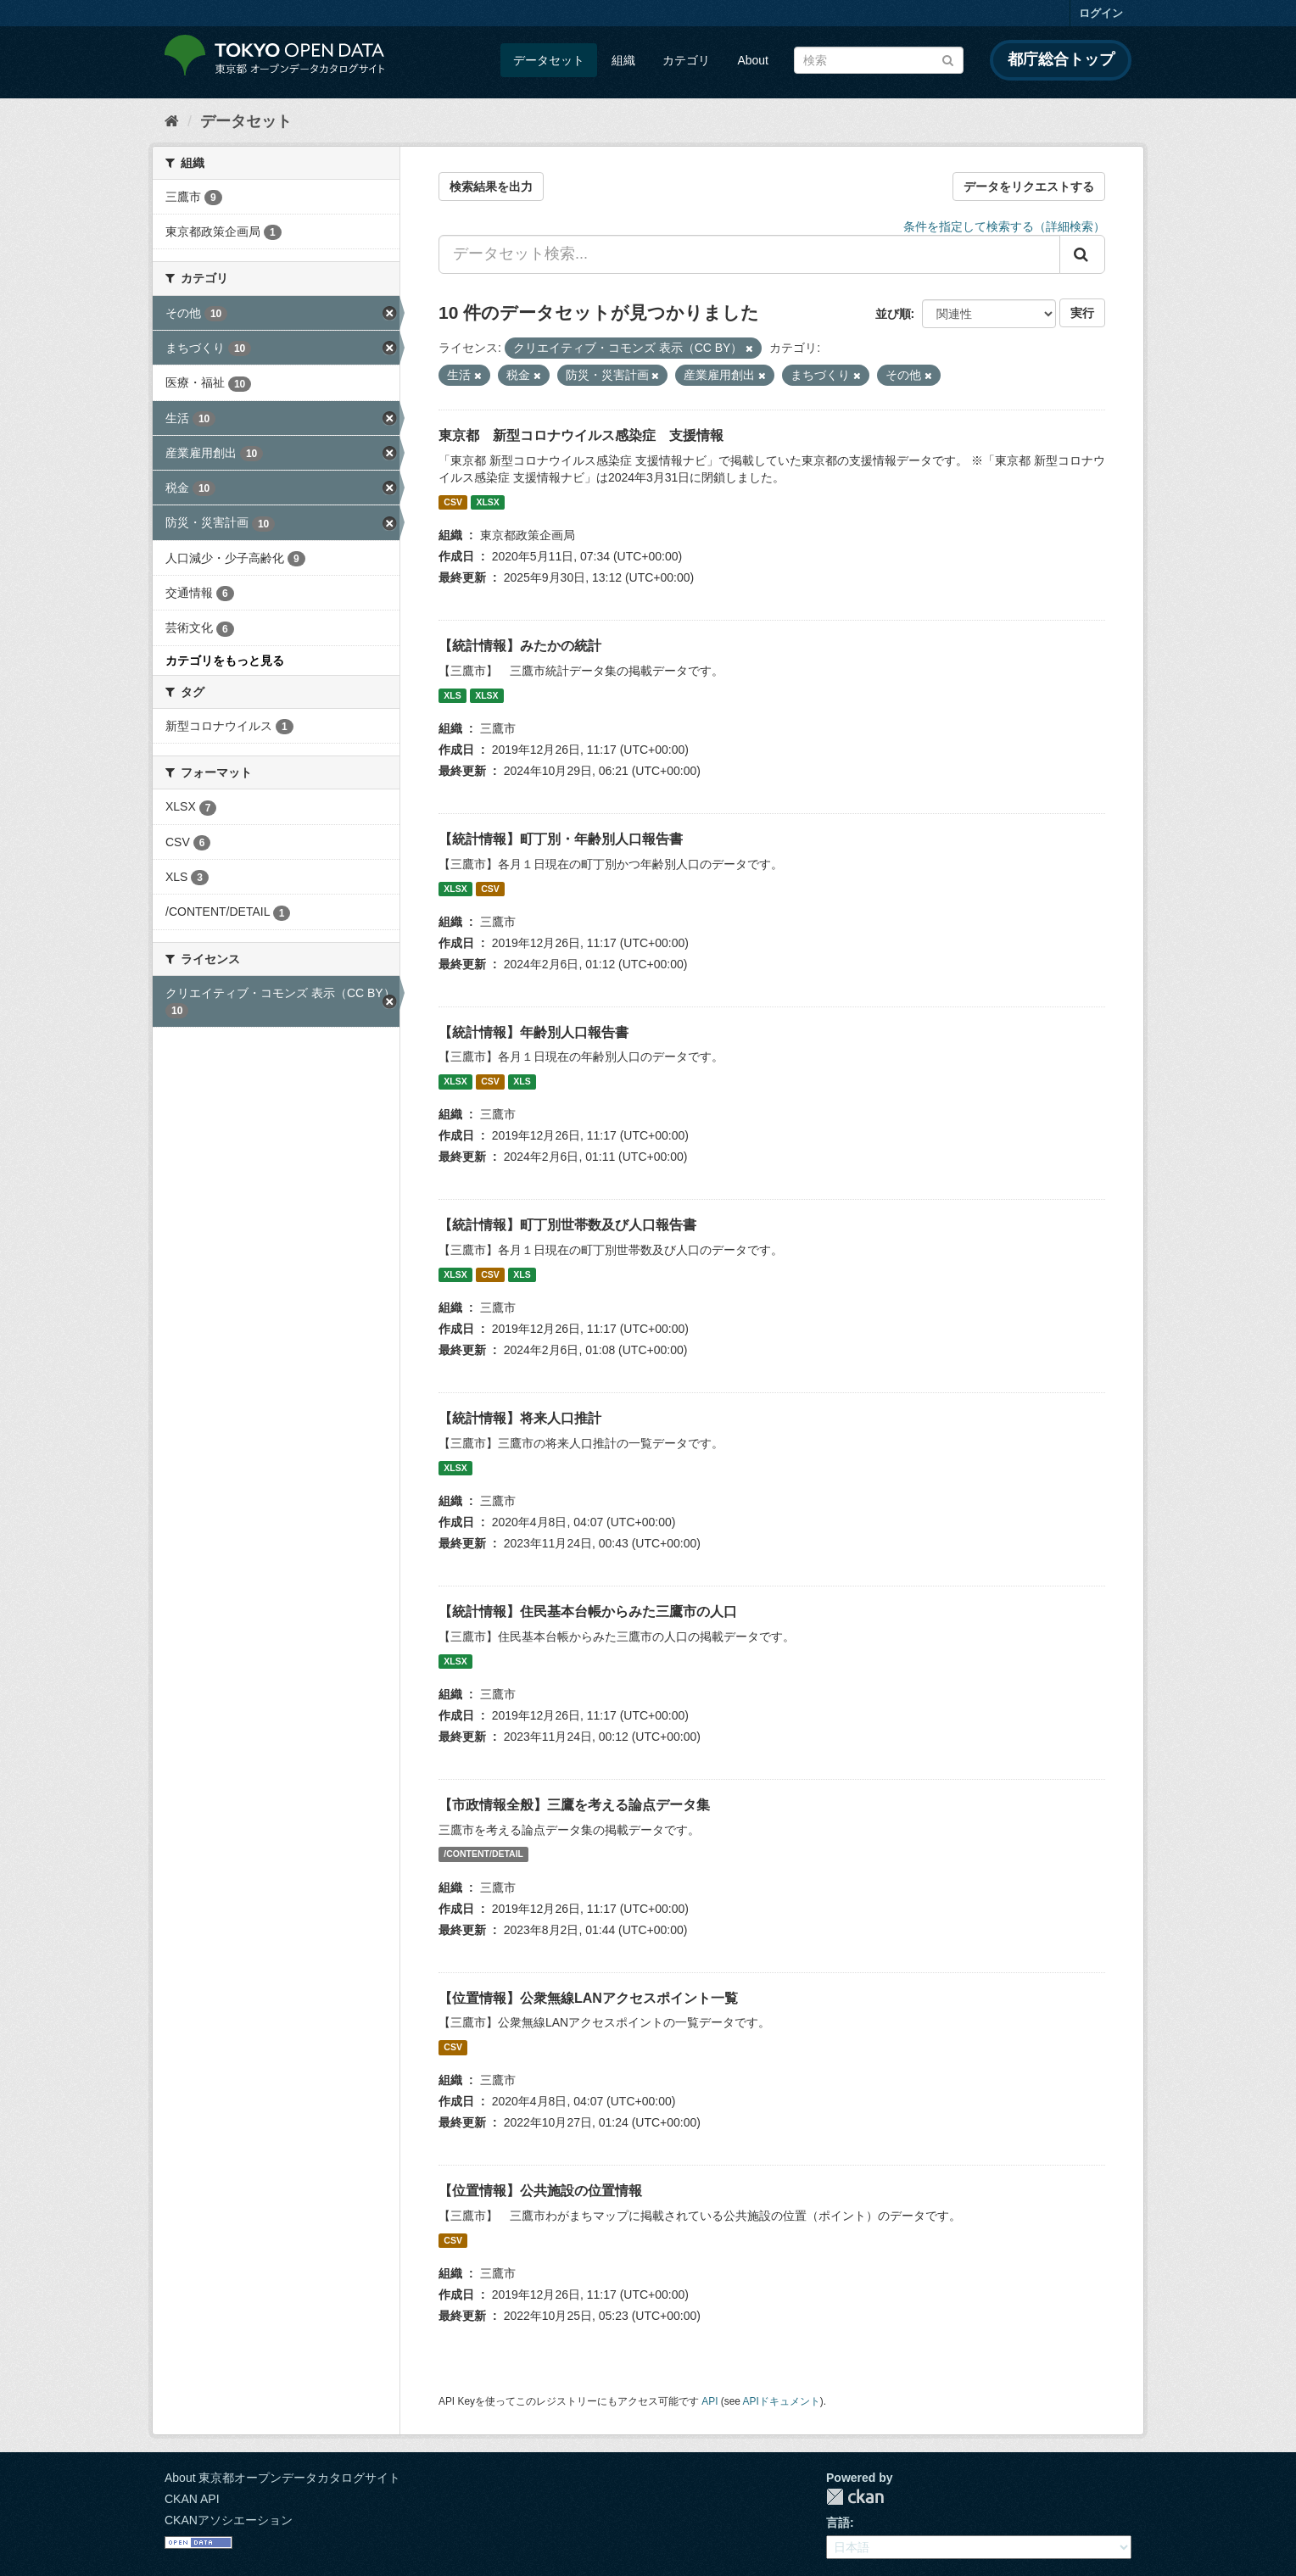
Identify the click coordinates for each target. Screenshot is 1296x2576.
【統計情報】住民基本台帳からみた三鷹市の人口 (588, 1611)
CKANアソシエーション (229, 2520)
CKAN (855, 2497)
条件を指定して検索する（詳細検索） (1004, 226)
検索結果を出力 (491, 186)
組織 (623, 60)
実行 (1082, 313)
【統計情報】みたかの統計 (520, 645)
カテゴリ (686, 60)
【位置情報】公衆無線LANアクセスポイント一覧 (588, 1998)
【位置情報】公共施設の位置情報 (540, 2190)
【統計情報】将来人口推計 (520, 1418)
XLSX (487, 502)
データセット (548, 60)
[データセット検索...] (749, 254)
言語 (838, 2522)
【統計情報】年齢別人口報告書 (533, 1032)
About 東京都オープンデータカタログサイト (282, 2477)
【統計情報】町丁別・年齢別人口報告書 (561, 839)
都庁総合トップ (1061, 59)
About (752, 60)
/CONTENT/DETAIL (483, 1854)
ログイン (1101, 13)
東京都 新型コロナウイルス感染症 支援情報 (581, 435)
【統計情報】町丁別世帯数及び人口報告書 (567, 1225)
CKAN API (192, 2499)
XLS (452, 695)
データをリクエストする (1029, 186)
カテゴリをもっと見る (224, 660)
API (709, 2401)
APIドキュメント (781, 2401)
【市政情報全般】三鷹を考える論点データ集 (574, 1805)
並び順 (893, 314)
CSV (453, 502)
